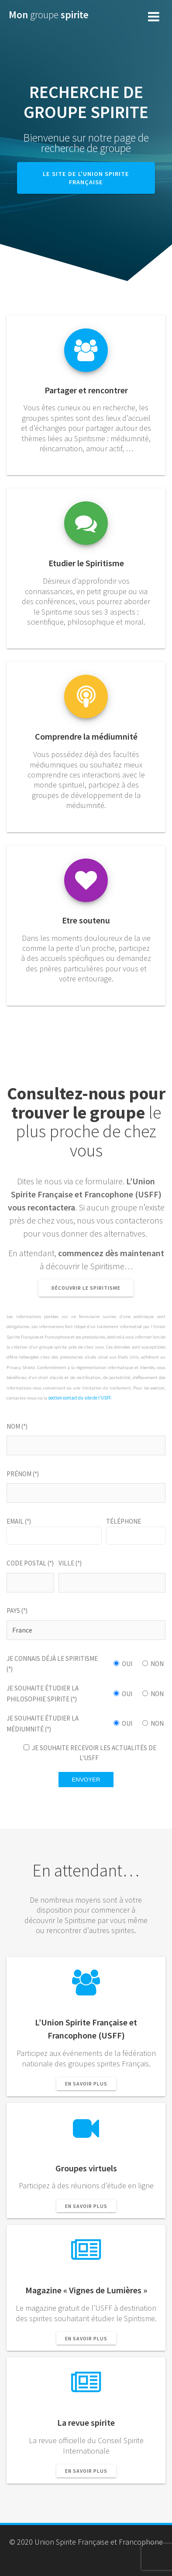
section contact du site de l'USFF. (80, 1398)
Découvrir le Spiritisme (86, 1288)
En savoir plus (86, 2083)
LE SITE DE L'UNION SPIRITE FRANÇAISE (86, 178)
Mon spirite (49, 15)
